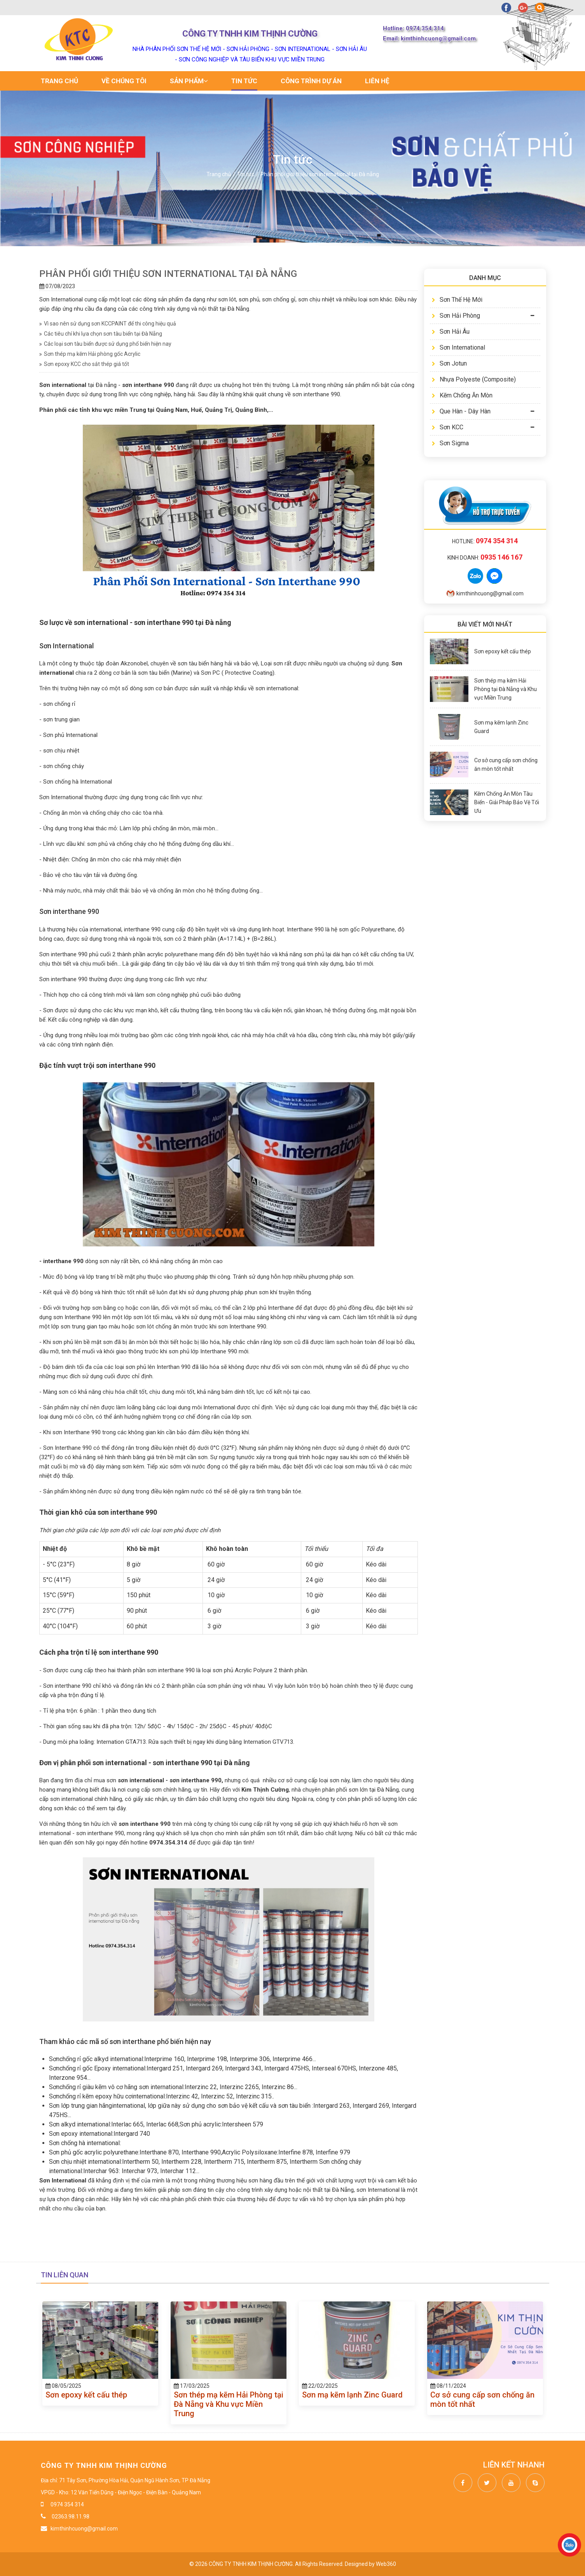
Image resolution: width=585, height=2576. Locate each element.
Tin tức (244, 81)
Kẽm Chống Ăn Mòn (462, 395)
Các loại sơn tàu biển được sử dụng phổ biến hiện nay (105, 344)
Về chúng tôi (124, 81)
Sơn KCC (447, 427)
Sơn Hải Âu (451, 331)
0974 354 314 (67, 2504)
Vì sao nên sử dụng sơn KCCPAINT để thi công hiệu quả (107, 323)
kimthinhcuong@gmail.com (485, 593)
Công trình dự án (311, 81)
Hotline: (485, 541)
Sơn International (458, 347)
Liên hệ (377, 81)
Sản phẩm (189, 81)
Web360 (386, 2564)
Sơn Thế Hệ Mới (457, 299)
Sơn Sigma (450, 443)
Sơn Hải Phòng (456, 315)
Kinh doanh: (484, 558)
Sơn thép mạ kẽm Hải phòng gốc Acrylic (89, 354)
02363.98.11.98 (70, 2516)
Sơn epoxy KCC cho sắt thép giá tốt (84, 364)
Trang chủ (59, 81)
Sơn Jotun (449, 363)
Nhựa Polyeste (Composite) (474, 379)
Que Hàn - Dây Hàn (461, 411)
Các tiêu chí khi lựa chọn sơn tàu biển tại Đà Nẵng (100, 334)
